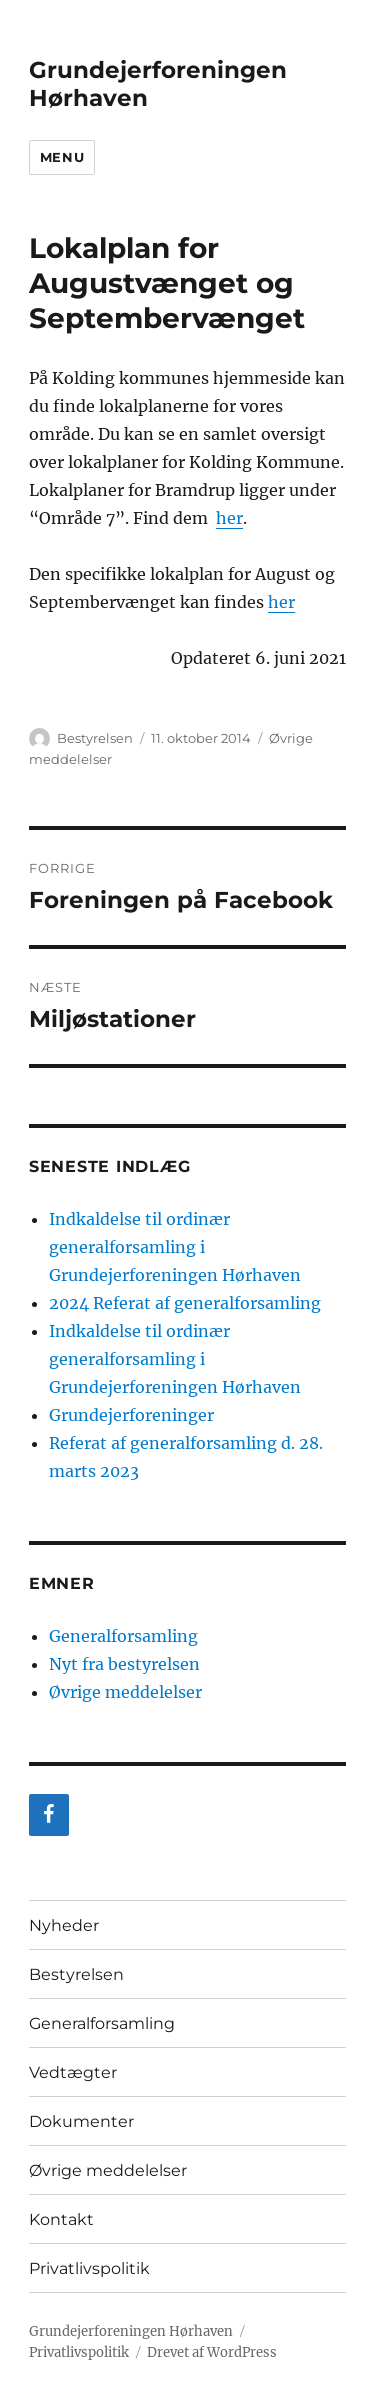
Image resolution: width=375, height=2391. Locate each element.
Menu (62, 157)
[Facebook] (49, 1815)
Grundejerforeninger (131, 1415)
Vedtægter (73, 2072)
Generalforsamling (123, 1636)
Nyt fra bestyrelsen (124, 1664)
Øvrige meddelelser (125, 1692)
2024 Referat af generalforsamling (185, 1303)
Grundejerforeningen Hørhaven (131, 2331)
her (229, 518)
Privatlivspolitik (89, 2268)
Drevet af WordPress (212, 2352)
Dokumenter (81, 2121)
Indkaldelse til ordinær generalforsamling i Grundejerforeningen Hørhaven (175, 1247)
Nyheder (64, 1925)
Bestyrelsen (95, 738)
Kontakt (61, 2219)
